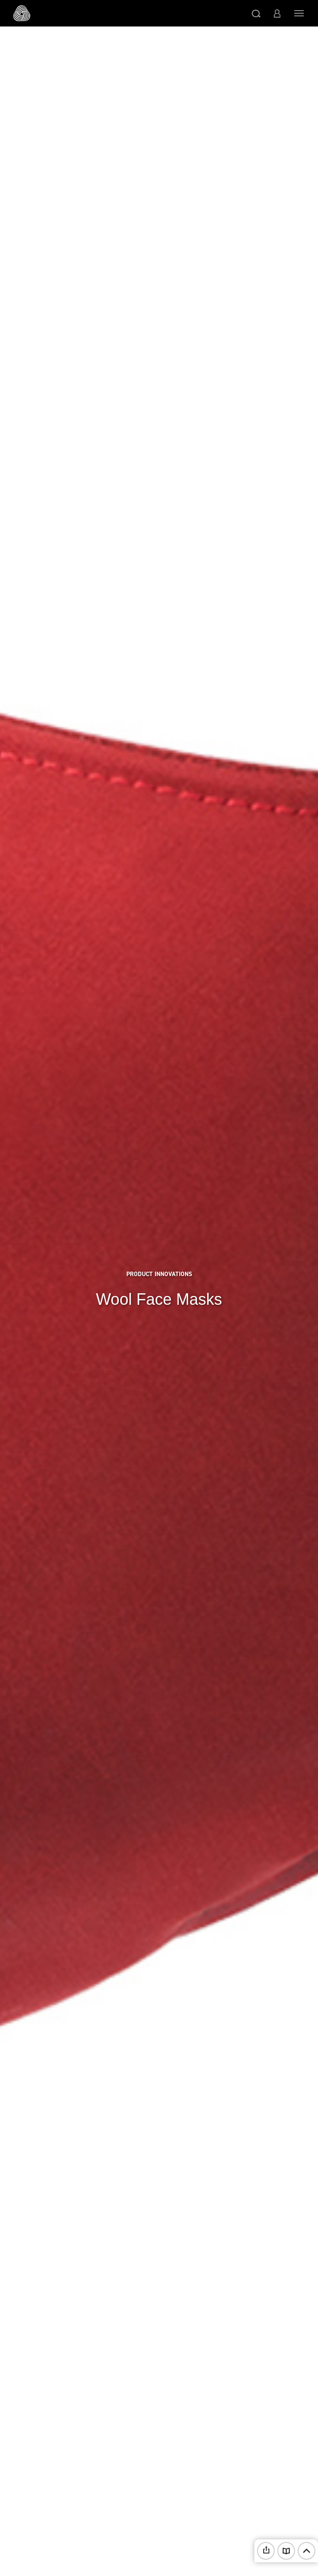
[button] (256, 13)
